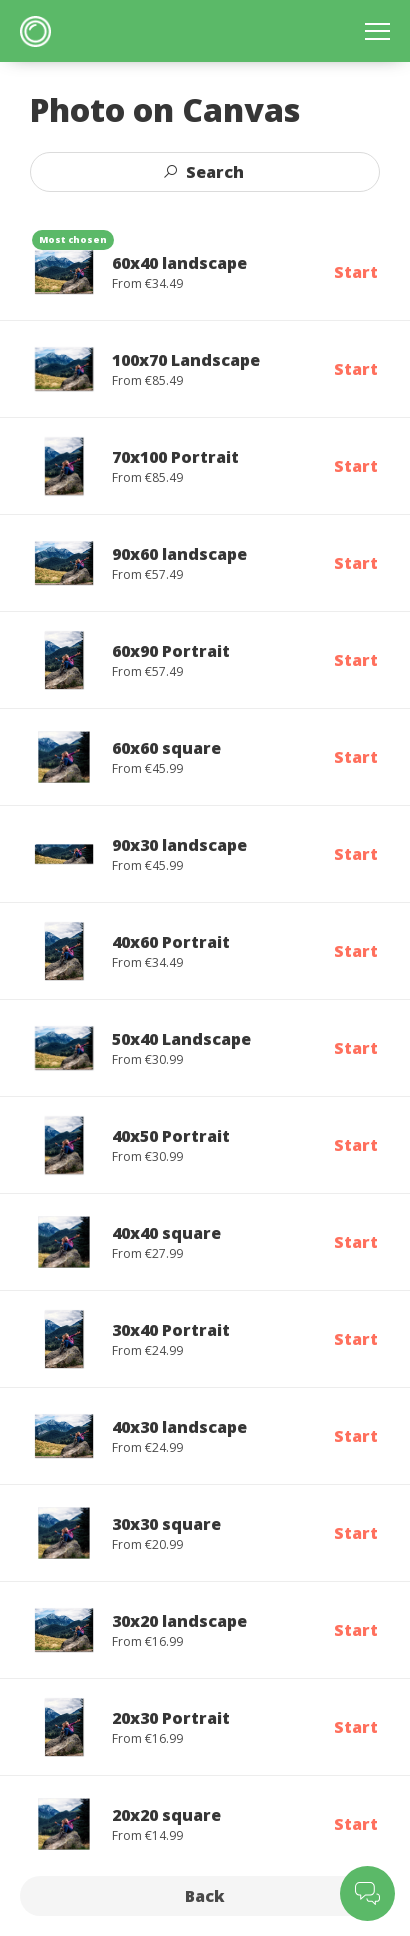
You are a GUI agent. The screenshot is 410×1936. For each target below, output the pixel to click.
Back (205, 1896)
